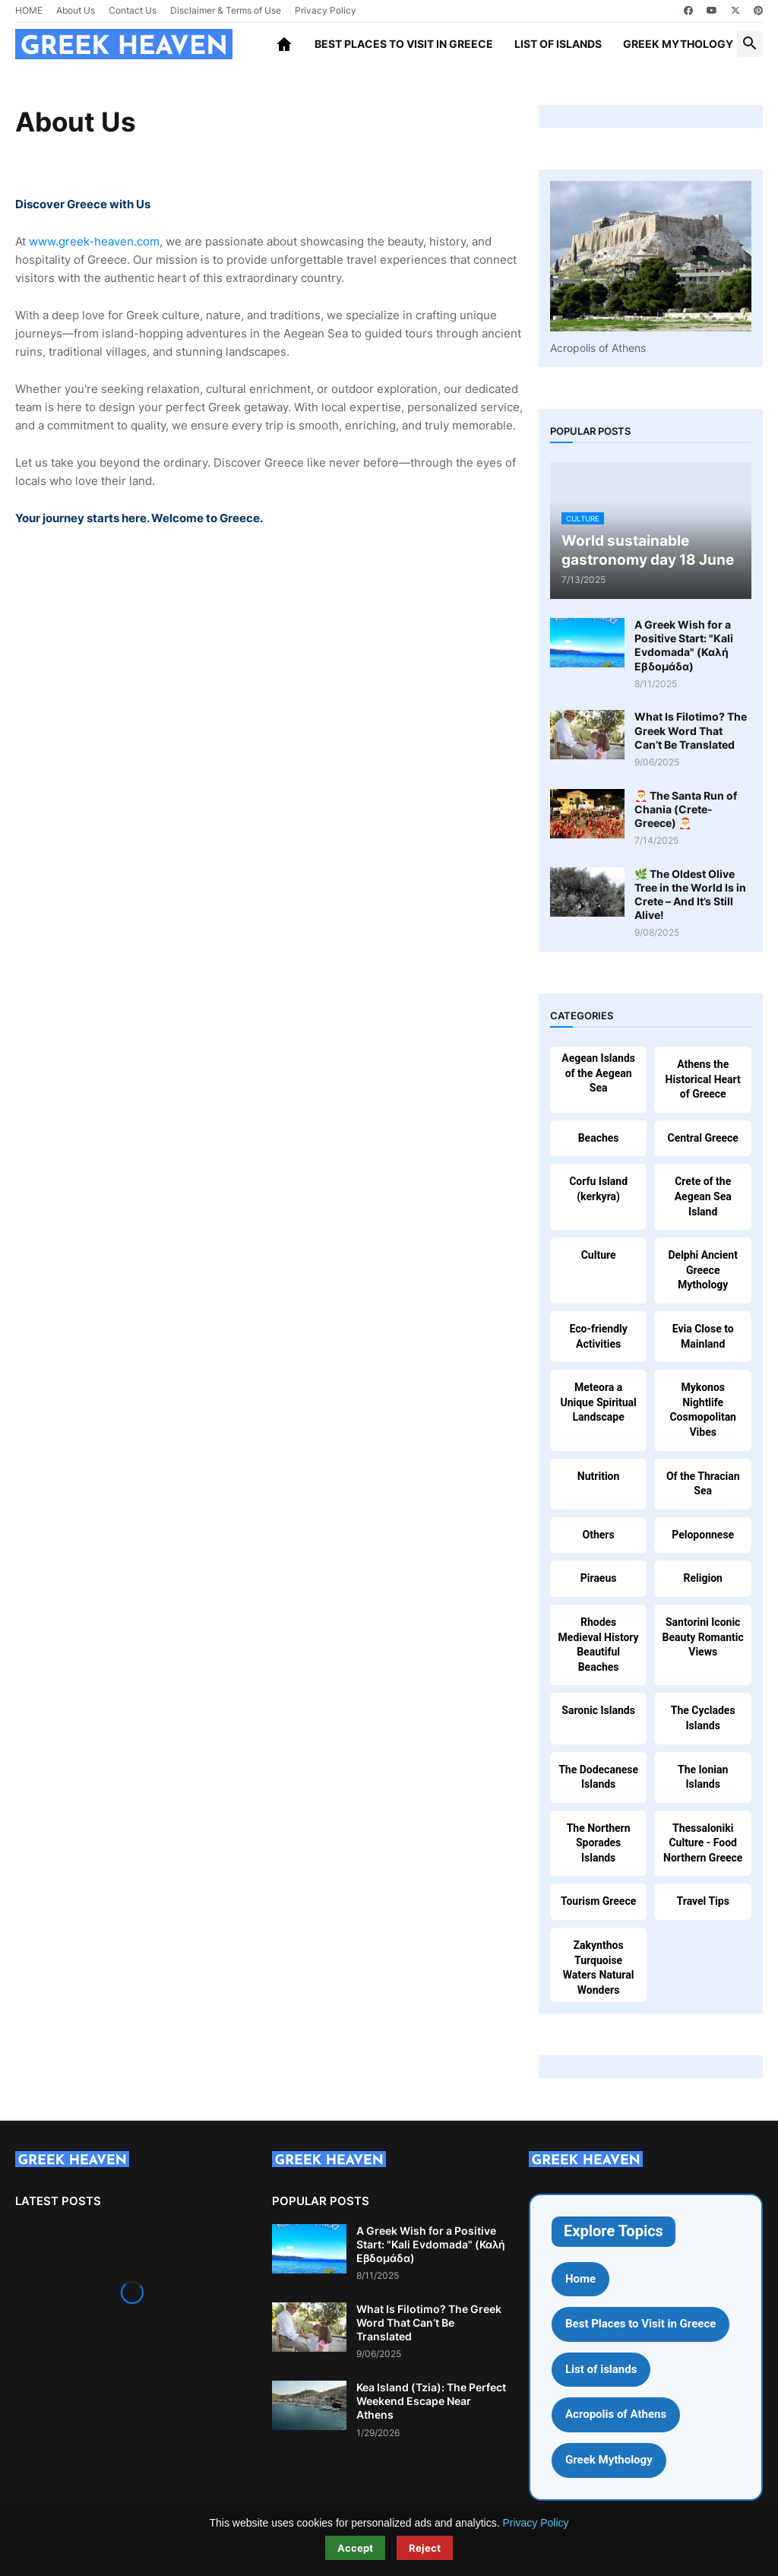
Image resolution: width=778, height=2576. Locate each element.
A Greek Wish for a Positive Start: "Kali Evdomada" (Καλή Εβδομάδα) (683, 645)
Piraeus (598, 1578)
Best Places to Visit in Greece (404, 43)
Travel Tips (703, 1901)
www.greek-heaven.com (94, 241)
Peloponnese (703, 1535)
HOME (29, 10)
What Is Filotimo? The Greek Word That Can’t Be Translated (690, 730)
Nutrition (598, 1476)
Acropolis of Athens (615, 2414)
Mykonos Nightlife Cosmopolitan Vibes (702, 1409)
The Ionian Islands (703, 1777)
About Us (75, 10)
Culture (598, 1255)
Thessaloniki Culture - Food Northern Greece (702, 1843)
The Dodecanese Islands (598, 1777)
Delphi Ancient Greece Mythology (702, 1270)
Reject (425, 2548)
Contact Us (133, 10)
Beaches (598, 1138)
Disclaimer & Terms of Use (225, 10)
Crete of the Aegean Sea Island (703, 1196)
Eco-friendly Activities (598, 1336)
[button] (750, 44)
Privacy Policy (325, 10)
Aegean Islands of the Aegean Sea (598, 1073)
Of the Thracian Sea (703, 1483)
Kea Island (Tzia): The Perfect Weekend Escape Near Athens (431, 2401)
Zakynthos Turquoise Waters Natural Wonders (598, 1967)
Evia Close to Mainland (703, 1336)
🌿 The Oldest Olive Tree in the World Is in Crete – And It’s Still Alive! (690, 894)
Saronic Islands (598, 1710)
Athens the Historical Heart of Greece (703, 1079)
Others (599, 1535)
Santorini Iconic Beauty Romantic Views (703, 1637)
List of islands (558, 43)
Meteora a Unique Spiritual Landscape (598, 1402)
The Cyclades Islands (703, 1718)
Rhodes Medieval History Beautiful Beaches (598, 1644)
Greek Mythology (678, 43)
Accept (355, 2548)
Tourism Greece (598, 1901)
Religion (703, 1578)
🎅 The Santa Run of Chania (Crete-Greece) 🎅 (685, 809)
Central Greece (703, 1138)
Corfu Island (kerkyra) (598, 1188)
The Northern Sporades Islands (599, 1843)
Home (580, 2279)
